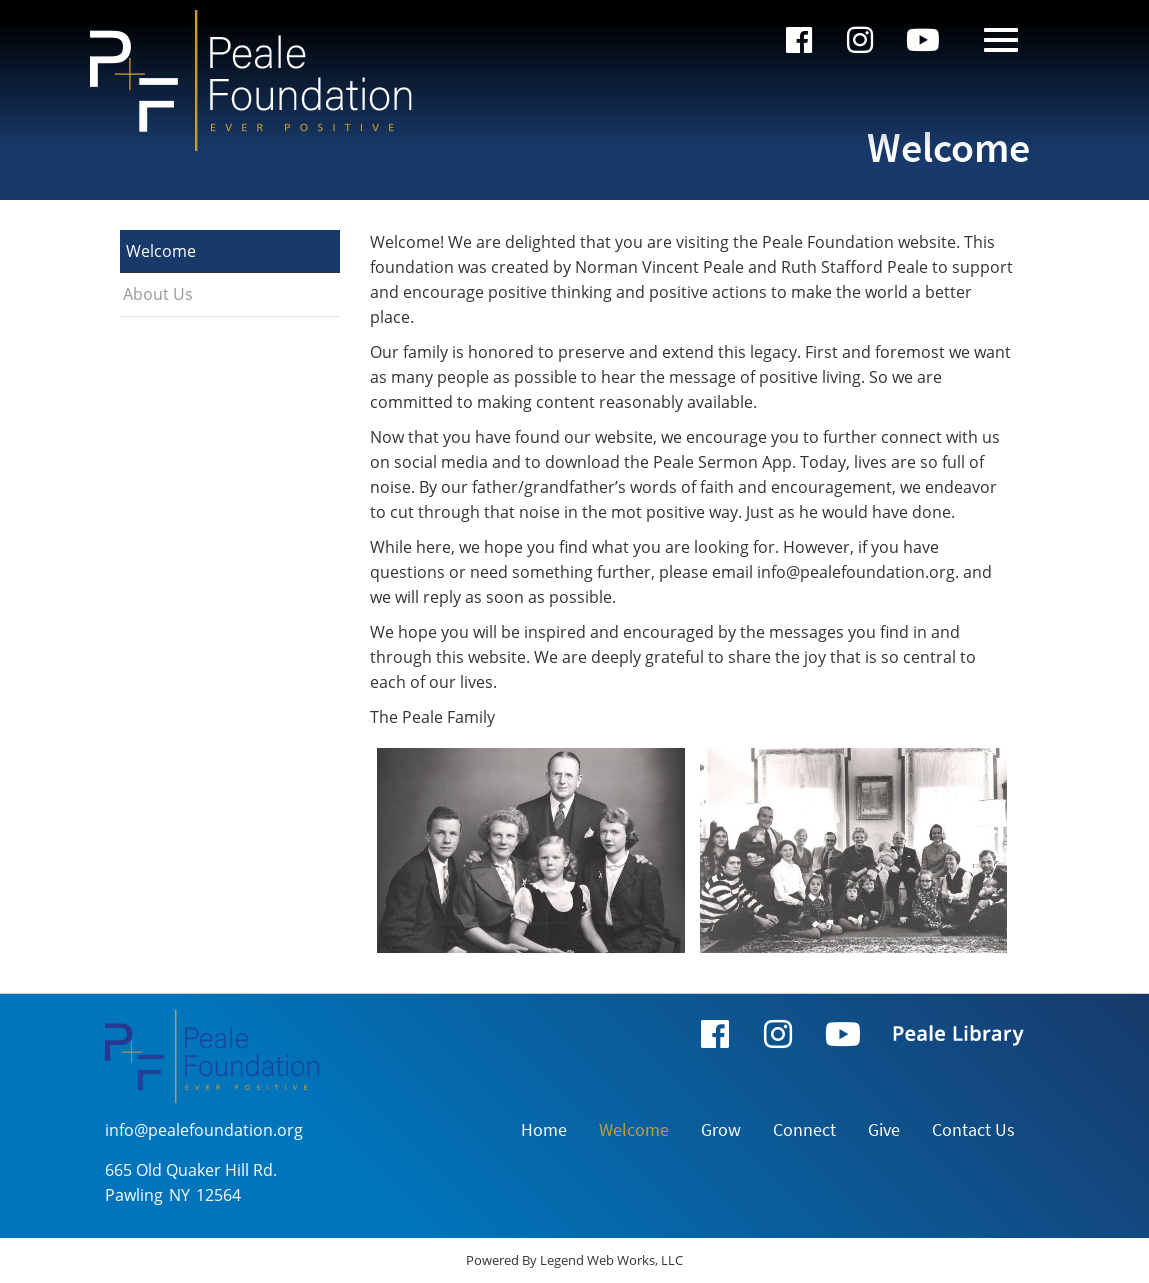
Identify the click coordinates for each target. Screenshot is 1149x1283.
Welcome (161, 251)
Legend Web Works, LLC (611, 1260)
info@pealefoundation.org (204, 1130)
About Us (158, 294)
